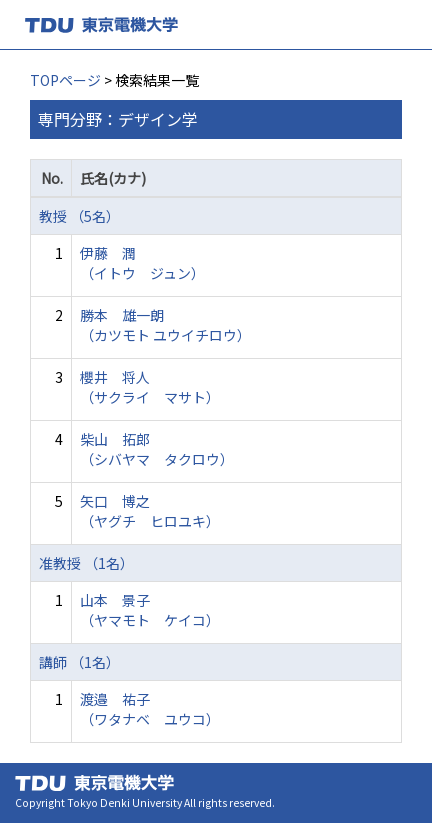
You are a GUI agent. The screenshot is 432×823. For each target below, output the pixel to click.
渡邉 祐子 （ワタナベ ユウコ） (150, 709)
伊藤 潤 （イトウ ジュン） (142, 263)
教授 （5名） (79, 216)
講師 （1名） (79, 662)
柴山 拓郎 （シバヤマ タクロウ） (157, 449)
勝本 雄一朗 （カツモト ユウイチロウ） (165, 325)
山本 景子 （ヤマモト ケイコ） (150, 610)
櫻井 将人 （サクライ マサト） (150, 387)
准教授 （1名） (86, 563)
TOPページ (65, 80)
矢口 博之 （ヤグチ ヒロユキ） (150, 511)
